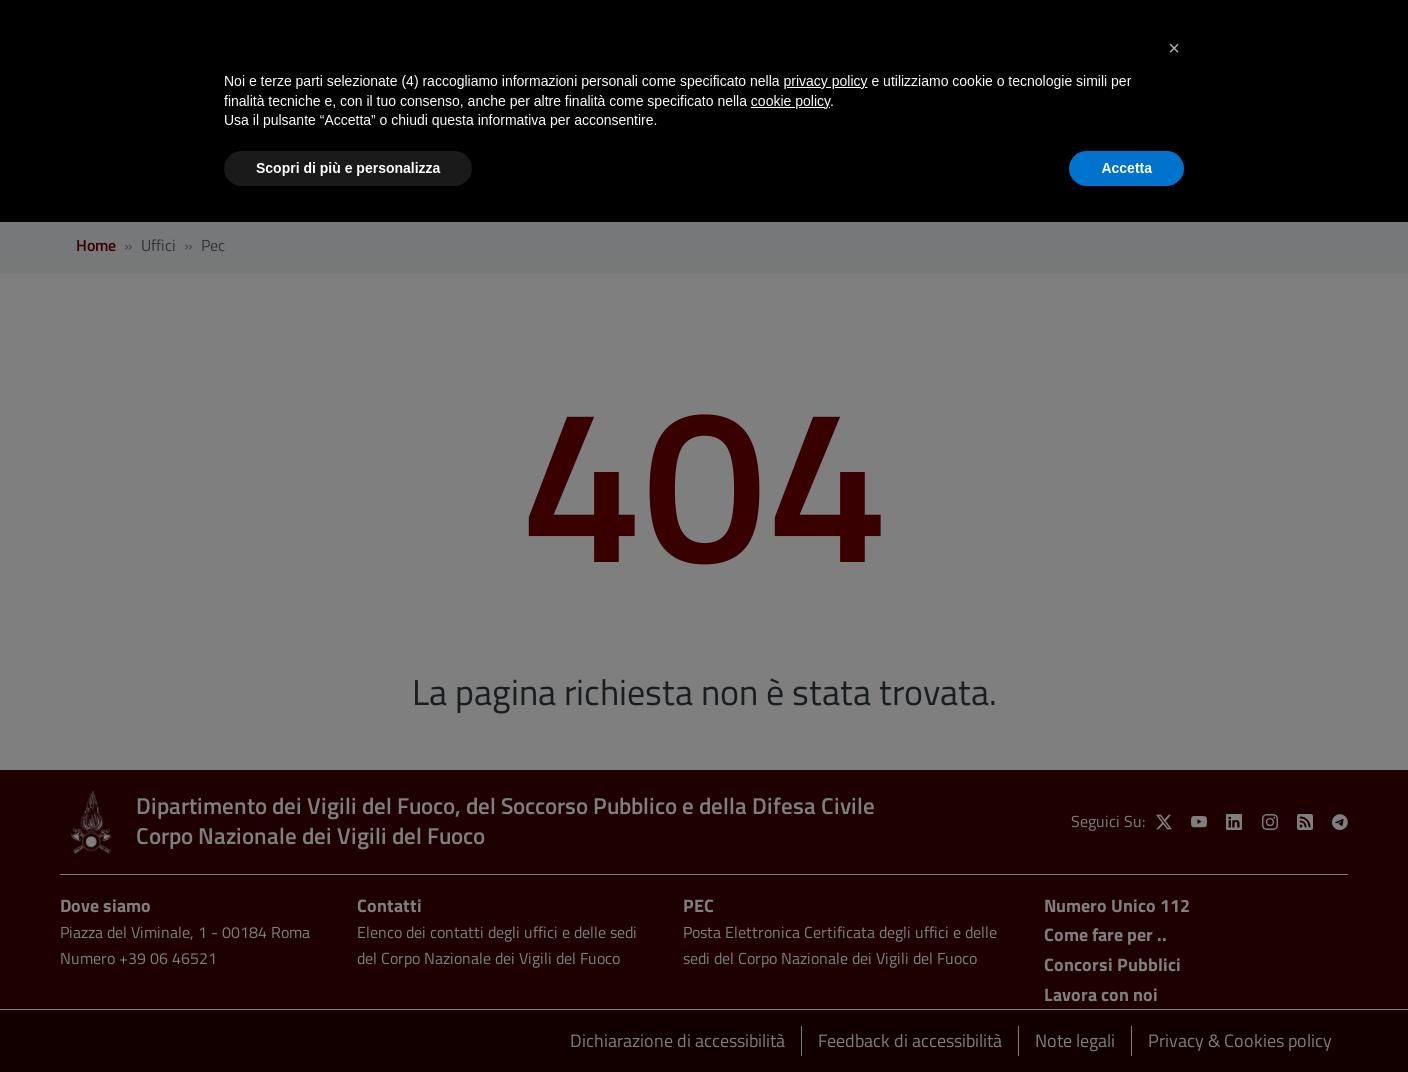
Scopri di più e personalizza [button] (348, 168)
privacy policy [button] (826, 81)
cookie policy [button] (790, 101)
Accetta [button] (1126, 168)
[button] (1174, 48)
